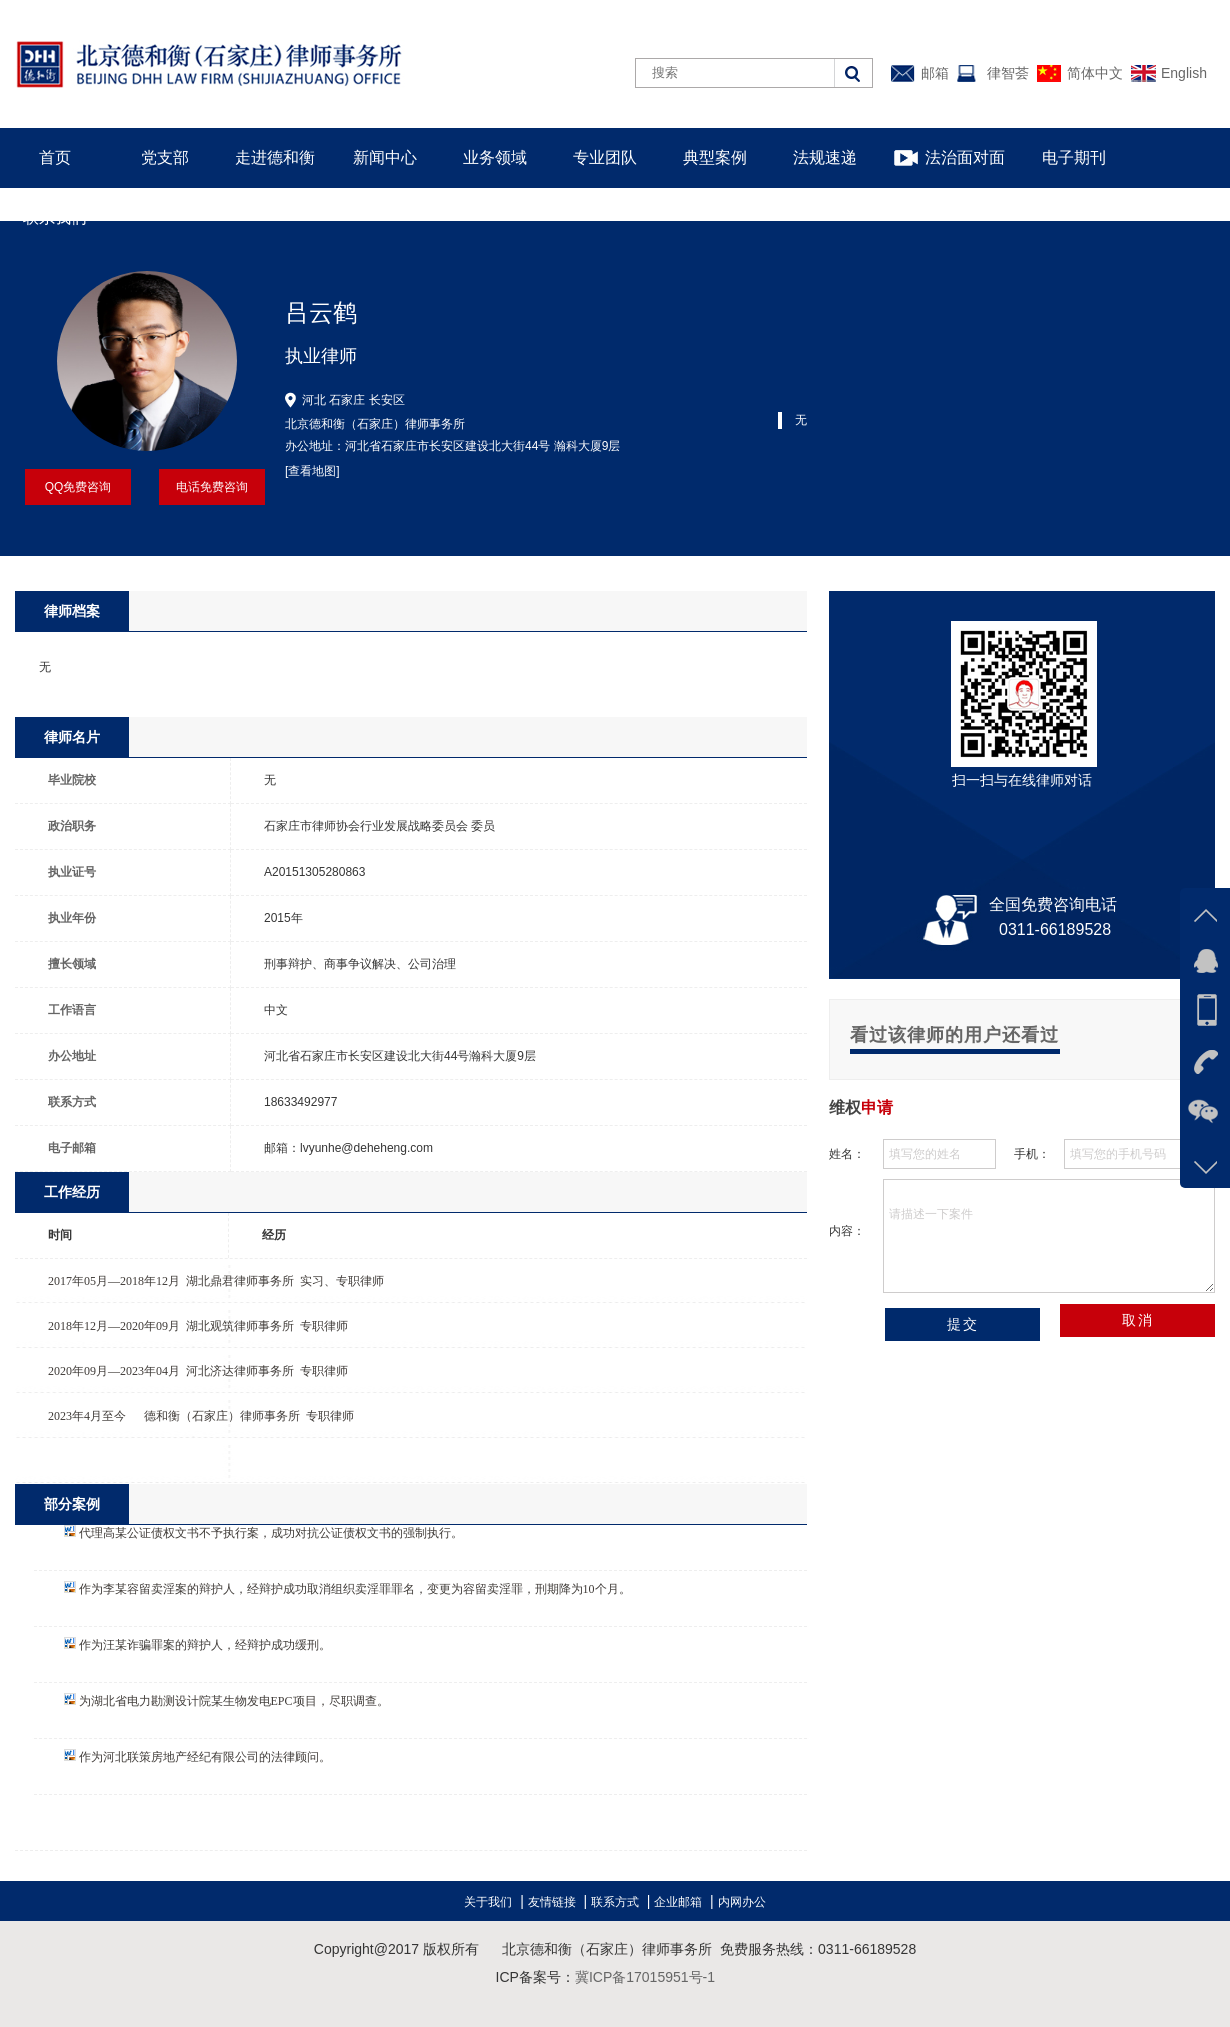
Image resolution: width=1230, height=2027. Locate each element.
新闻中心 (385, 157)
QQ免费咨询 (78, 487)
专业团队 (605, 157)
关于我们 (488, 1902)
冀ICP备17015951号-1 (645, 1977)
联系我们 (55, 217)
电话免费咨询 (212, 487)
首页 (55, 157)
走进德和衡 (275, 157)
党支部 (165, 157)
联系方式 (615, 1902)
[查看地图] (312, 471)
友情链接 (552, 1902)
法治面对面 (965, 157)
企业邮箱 (678, 1902)
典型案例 (715, 157)
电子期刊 (1074, 157)
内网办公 (742, 1902)
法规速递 (825, 157)
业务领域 (495, 157)
